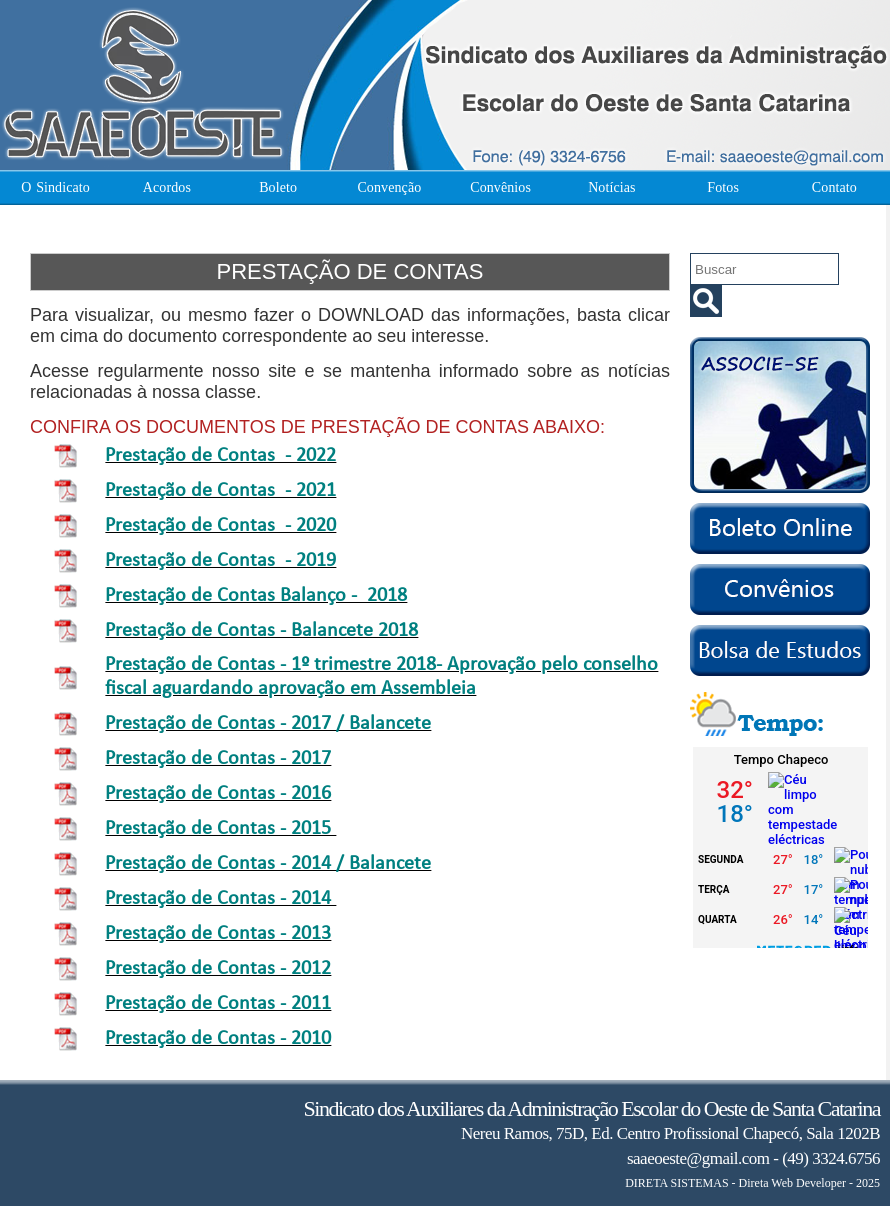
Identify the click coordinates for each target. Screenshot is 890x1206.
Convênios (500, 187)
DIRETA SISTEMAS (676, 1183)
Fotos (723, 187)
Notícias (611, 187)
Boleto (278, 187)
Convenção (389, 187)
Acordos (167, 187)
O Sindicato (55, 187)
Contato (834, 187)
